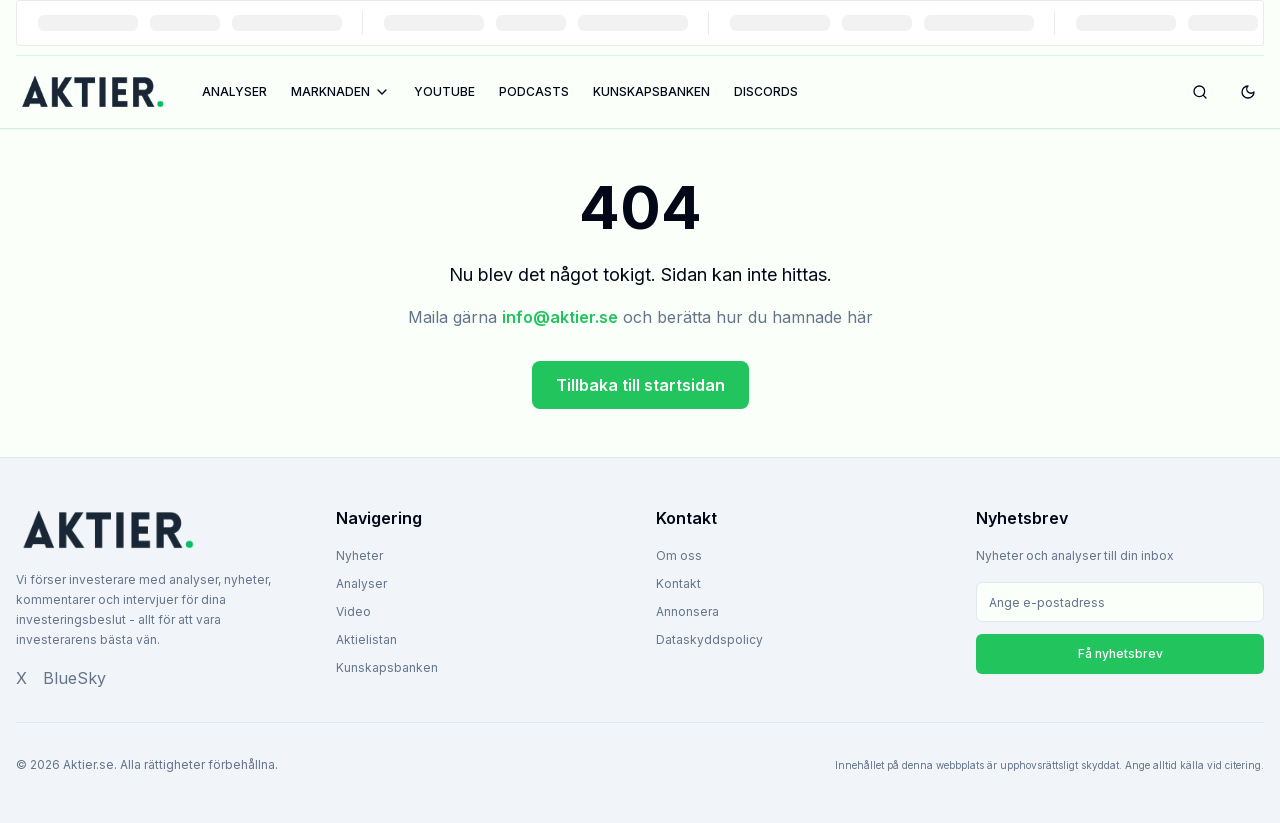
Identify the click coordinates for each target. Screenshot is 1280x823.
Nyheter (359, 555)
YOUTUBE (444, 91)
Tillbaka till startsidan (640, 385)
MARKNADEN (340, 92)
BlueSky (74, 678)
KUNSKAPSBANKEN (651, 91)
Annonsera (687, 611)
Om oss (679, 555)
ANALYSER (234, 91)
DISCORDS (766, 91)
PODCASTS (534, 91)
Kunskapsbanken (387, 667)
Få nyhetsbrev (1120, 653)
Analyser (361, 583)
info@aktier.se (560, 317)
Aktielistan (366, 639)
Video (353, 611)
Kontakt (678, 583)
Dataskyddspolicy (709, 639)
